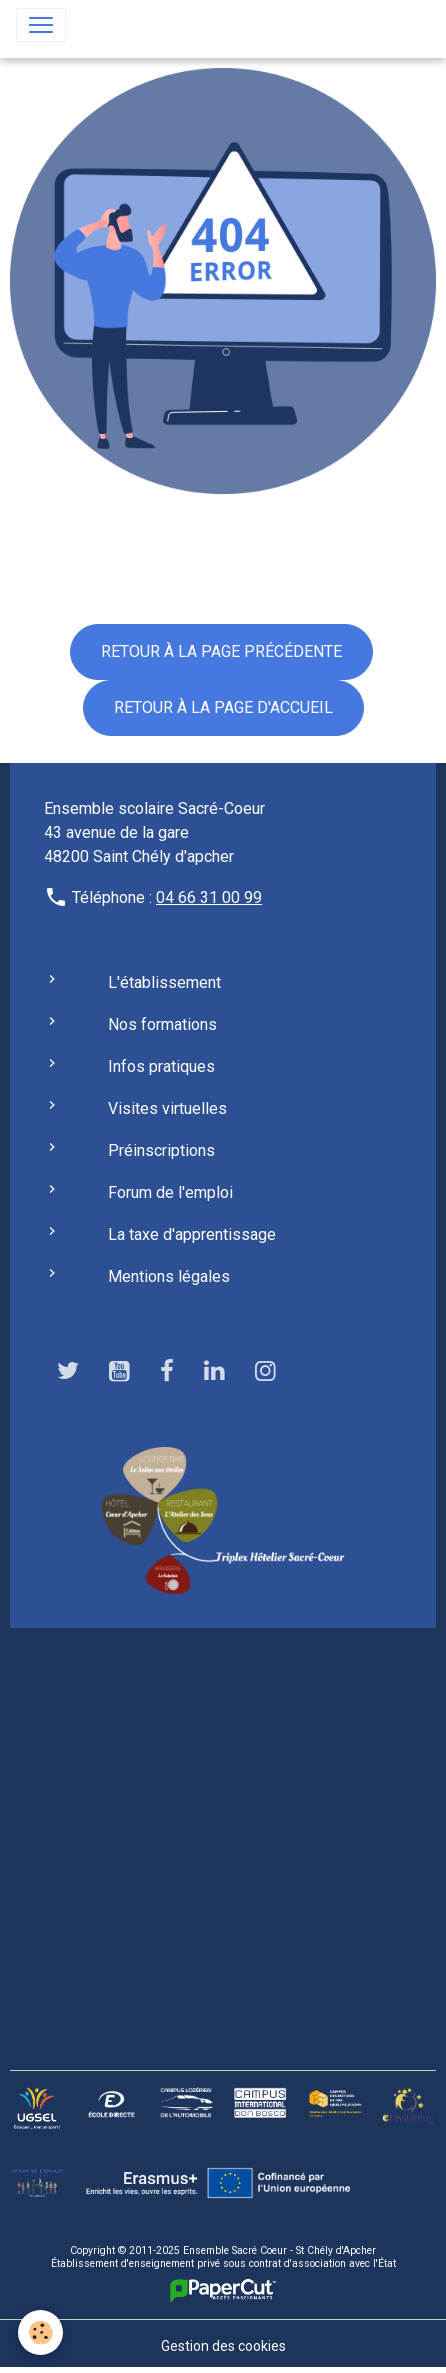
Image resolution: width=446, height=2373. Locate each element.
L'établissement (164, 982)
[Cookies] (40, 2332)
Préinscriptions (161, 1150)
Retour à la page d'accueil (223, 707)
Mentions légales (169, 1276)
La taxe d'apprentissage (192, 1234)
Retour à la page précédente (221, 651)
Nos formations (162, 1024)
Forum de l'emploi (170, 1192)
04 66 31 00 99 (209, 897)
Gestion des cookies (223, 2346)
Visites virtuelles (167, 1108)
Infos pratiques (161, 1066)
